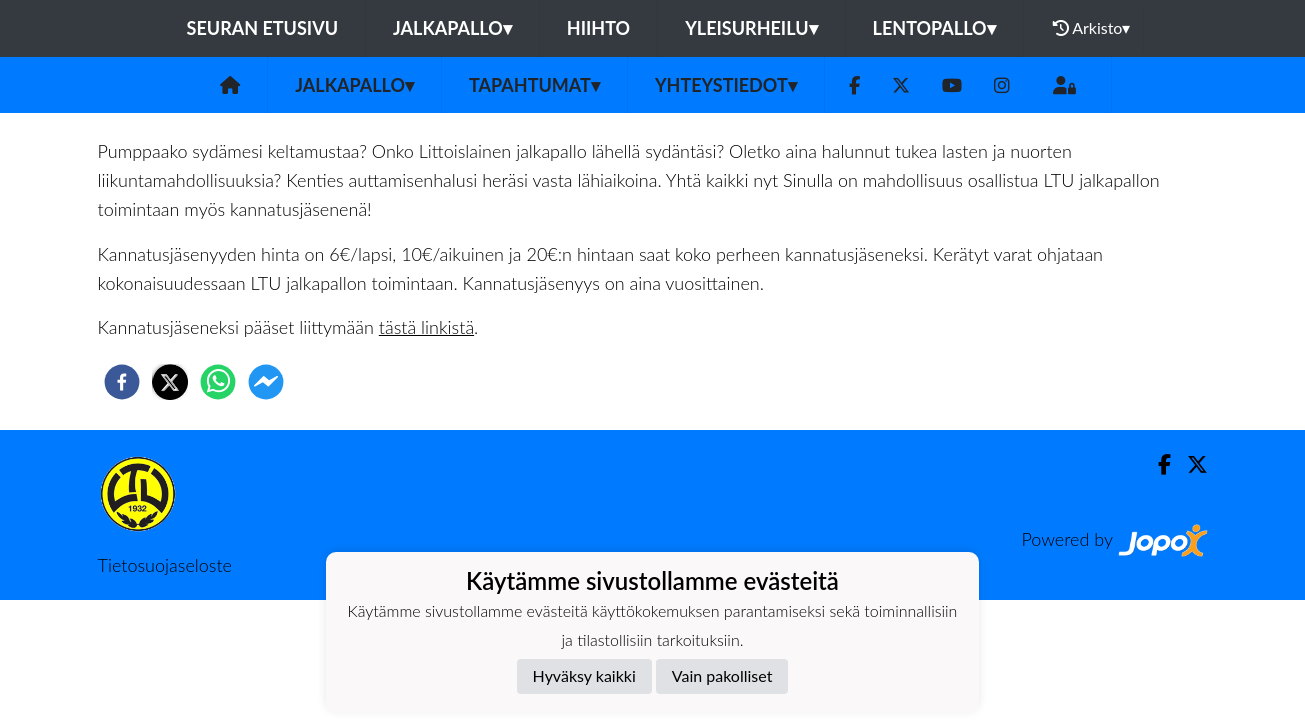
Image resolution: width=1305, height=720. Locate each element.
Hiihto (598, 28)
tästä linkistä (426, 327)
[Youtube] (952, 85)
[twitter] (170, 382)
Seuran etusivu (263, 28)
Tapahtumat (534, 85)
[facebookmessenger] (266, 382)
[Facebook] (854, 85)
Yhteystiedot (726, 85)
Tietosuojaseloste (165, 565)
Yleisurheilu (751, 28)
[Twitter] (901, 85)
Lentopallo (934, 28)
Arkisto (1092, 28)
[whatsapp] (218, 382)
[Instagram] (1002, 85)
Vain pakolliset (722, 675)
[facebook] (122, 382)
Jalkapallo (452, 28)
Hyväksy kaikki (584, 675)
